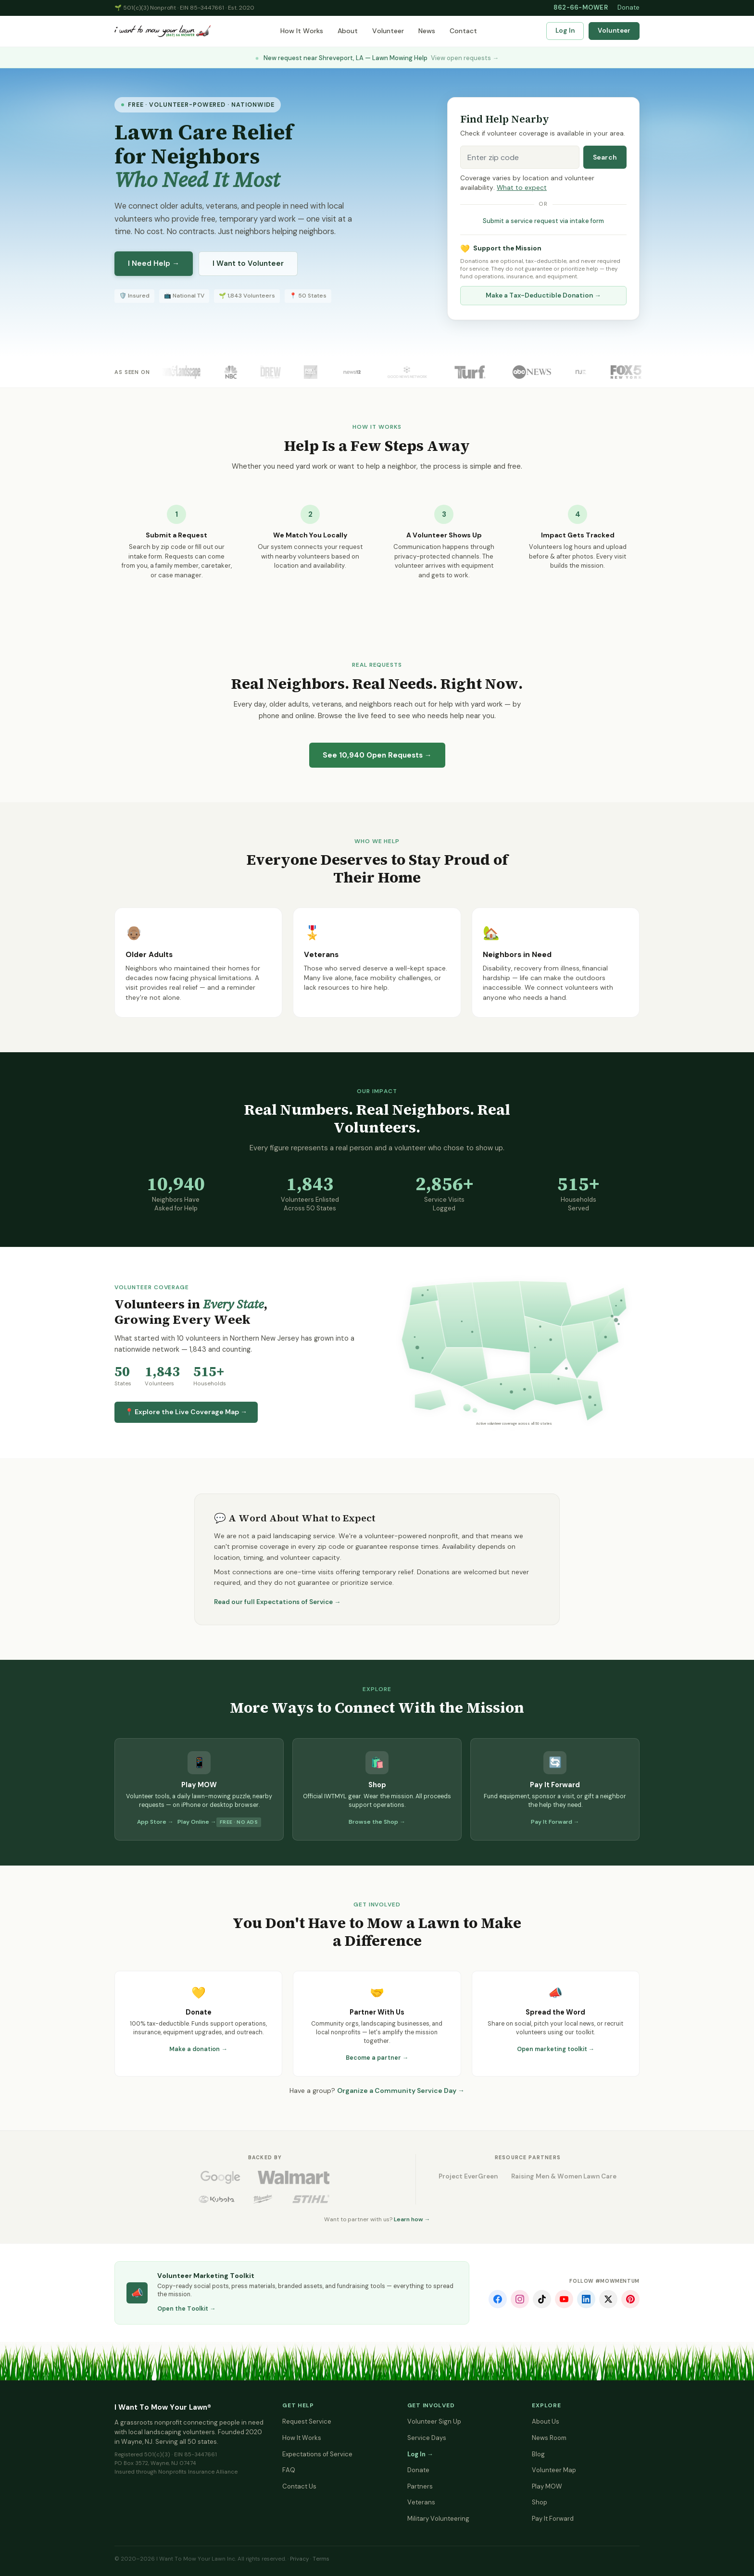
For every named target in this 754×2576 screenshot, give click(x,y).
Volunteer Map (554, 2470)
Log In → (420, 2454)
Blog (538, 2454)
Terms (321, 2559)
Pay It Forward (553, 2518)
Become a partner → (377, 2058)
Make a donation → (198, 2049)
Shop (539, 2502)
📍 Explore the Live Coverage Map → (186, 1411)
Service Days (426, 2438)
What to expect (522, 188)
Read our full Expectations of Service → (277, 1602)
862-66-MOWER (580, 7)
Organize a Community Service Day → (401, 2090)
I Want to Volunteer (248, 263)
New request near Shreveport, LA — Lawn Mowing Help (377, 58)
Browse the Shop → (377, 1822)
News (426, 30)
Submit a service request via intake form (543, 221)
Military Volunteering (438, 2518)
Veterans (421, 2502)
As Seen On (132, 372)
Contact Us (299, 2486)
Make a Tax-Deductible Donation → (543, 295)
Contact (463, 30)
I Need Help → (153, 263)
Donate (628, 7)
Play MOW (547, 2486)
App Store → (155, 1822)
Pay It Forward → (555, 1822)
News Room (549, 2438)
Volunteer (388, 30)
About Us (545, 2421)
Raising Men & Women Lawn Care (563, 2176)
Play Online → (196, 1822)
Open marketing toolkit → (556, 2049)
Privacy (299, 2559)
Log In (565, 30)
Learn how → (412, 2219)
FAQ (288, 2470)
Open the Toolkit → (186, 2309)
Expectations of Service (317, 2454)
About (348, 30)
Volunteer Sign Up (434, 2421)
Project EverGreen (468, 2176)
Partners (420, 2486)
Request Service (306, 2421)
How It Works (301, 30)
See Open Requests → (377, 755)
